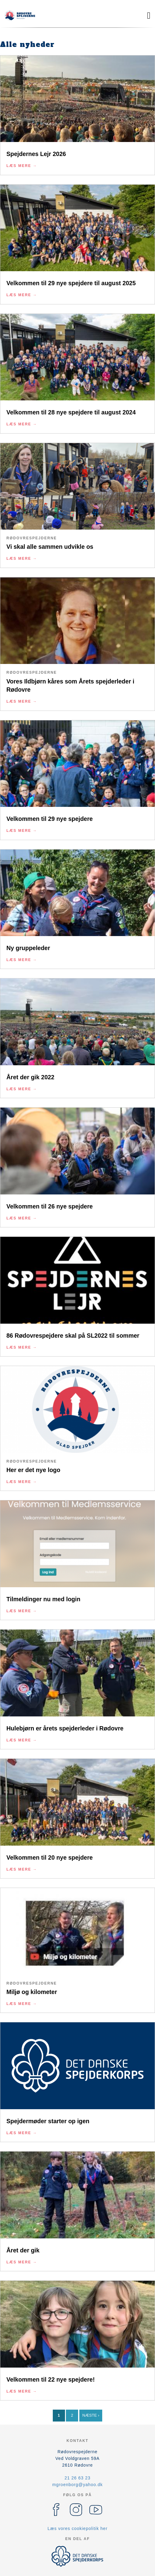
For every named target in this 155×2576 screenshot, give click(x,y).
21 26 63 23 (78, 2477)
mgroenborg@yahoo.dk (77, 2484)
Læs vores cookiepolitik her (78, 2528)
